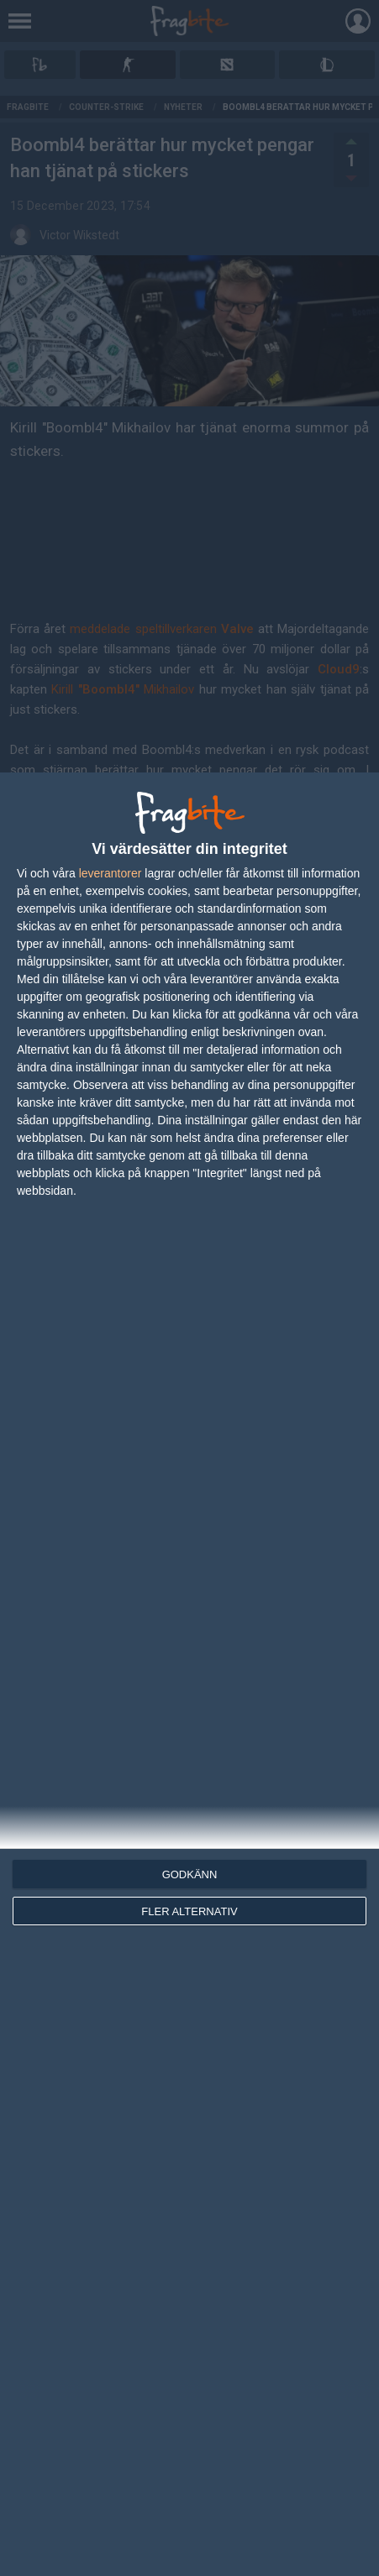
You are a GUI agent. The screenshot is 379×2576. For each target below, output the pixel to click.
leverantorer (110, 873)
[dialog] (189, 1674)
